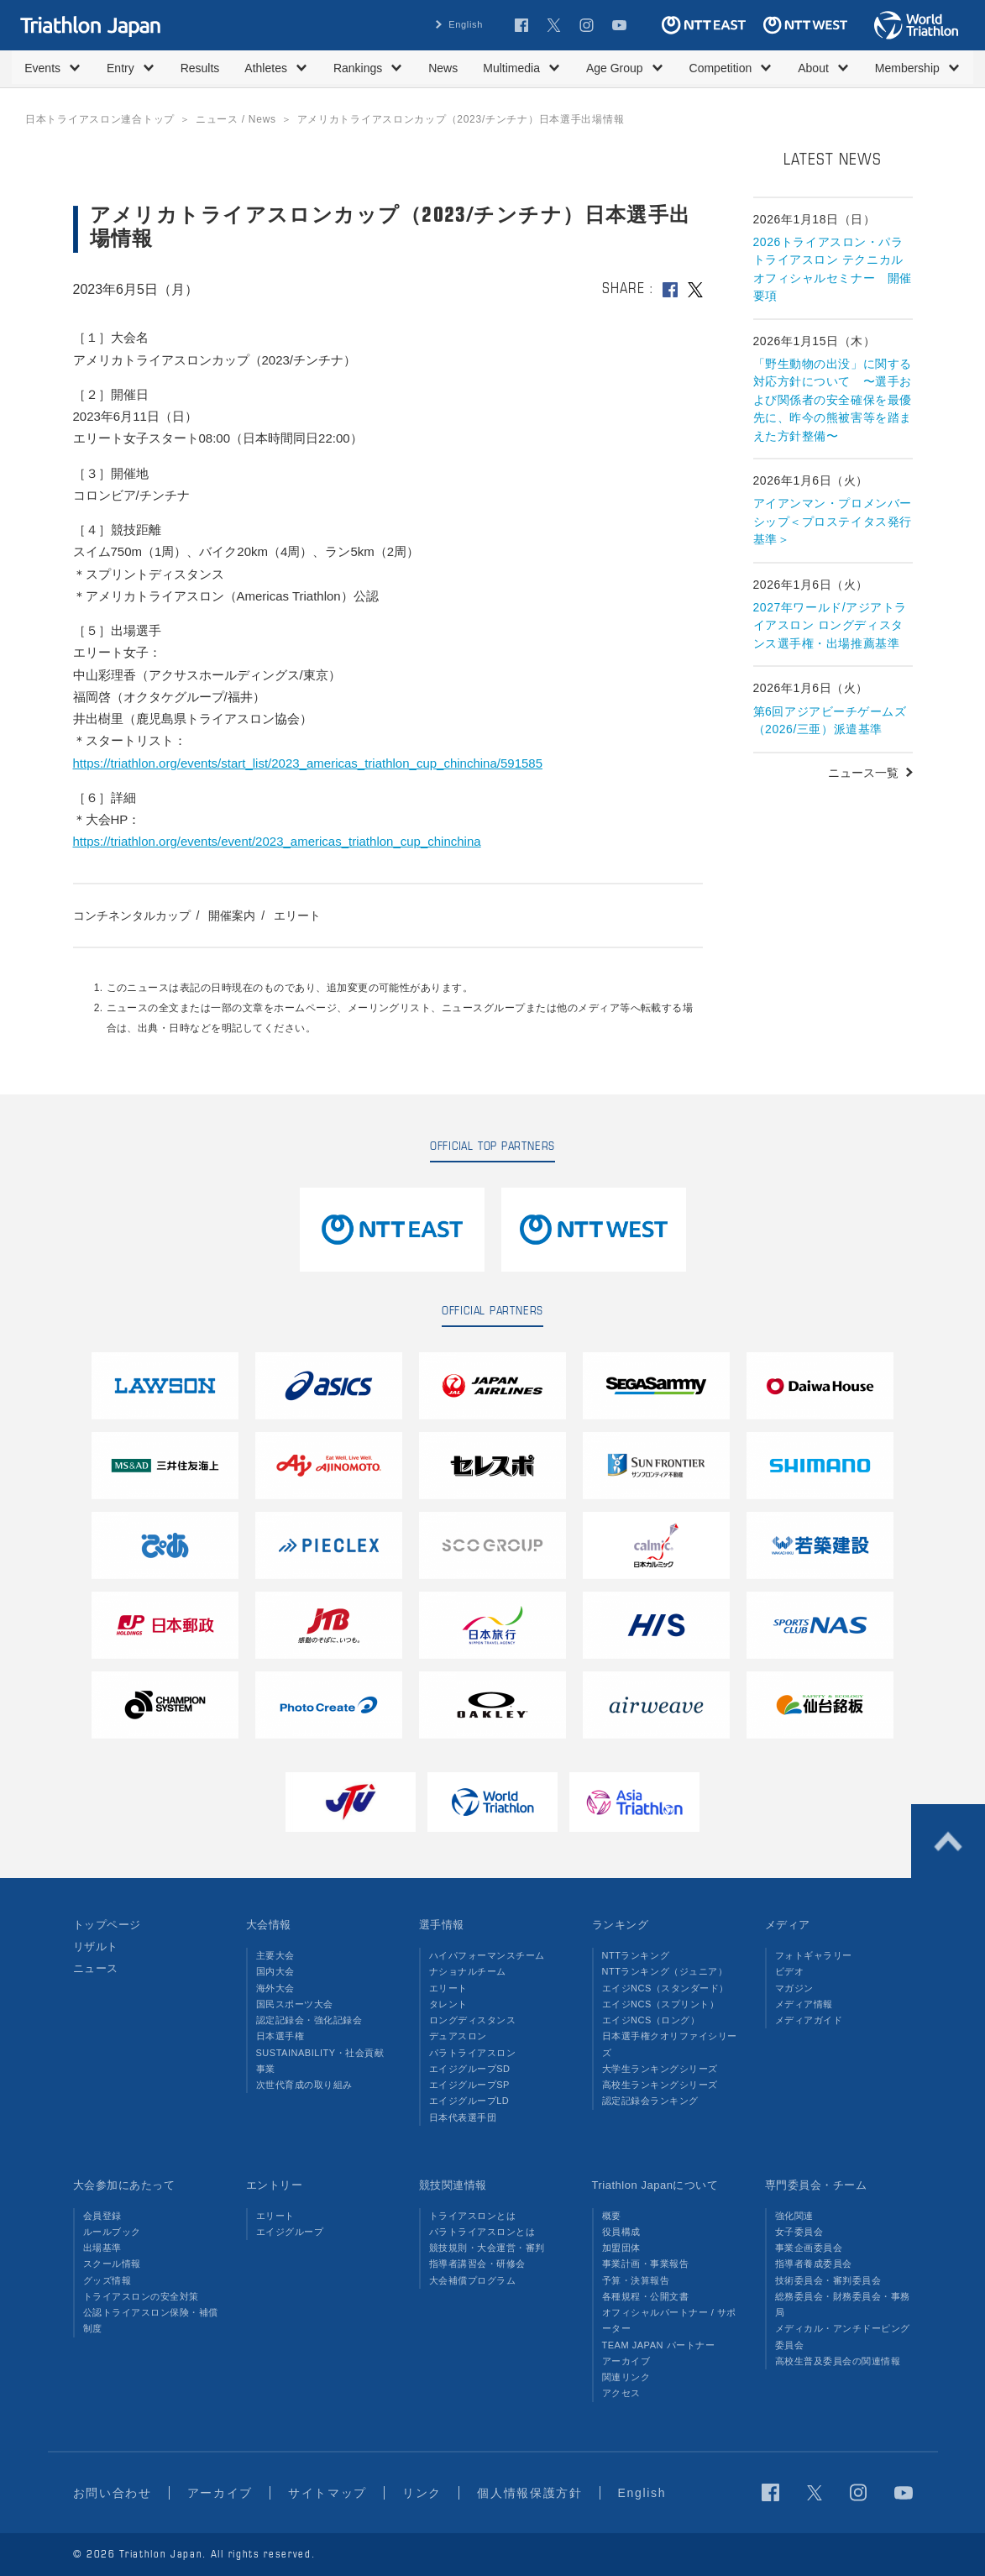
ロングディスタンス (472, 2020)
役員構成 (621, 2232)
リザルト (95, 1946)
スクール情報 (112, 2264)
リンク (422, 2493)
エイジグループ (290, 2232)
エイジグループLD (469, 2101)
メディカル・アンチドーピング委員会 (842, 2336)
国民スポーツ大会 (294, 2004)
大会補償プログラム (472, 2280)
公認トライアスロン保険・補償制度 (150, 2320)
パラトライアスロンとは (482, 2232)
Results (200, 68)
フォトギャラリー (813, 1955)
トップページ (107, 1924)
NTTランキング (636, 1955)
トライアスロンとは (472, 2216)
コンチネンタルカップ (132, 915)
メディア (787, 1924)
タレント (448, 2004)
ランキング (620, 1924)
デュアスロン (458, 2036)
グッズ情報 (107, 2280)
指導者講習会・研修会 (477, 2264)
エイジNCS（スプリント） (661, 2004)
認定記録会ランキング (650, 2101)
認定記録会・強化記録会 (309, 2020)
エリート (297, 915)
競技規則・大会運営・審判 (487, 2248)
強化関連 (794, 2216)
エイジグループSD (470, 2069)
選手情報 (441, 1924)
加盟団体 (621, 2248)
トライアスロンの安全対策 (141, 2296)
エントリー (274, 2185)
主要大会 (275, 1955)
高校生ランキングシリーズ (660, 2085)
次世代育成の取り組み (304, 2085)
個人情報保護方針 (529, 2493)
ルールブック (112, 2232)
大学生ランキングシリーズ (660, 2069)
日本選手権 (280, 2036)
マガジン (794, 1988)
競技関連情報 (453, 2185)
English (465, 24)
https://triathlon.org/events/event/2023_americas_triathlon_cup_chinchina (277, 841)
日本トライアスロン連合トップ (100, 119)
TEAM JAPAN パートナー (658, 2345)
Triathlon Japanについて (655, 2185)
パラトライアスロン (472, 2053)
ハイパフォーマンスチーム (487, 1955)
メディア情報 (804, 2004)
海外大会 (275, 1988)
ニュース (95, 1968)
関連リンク (626, 2377)
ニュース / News (236, 119)
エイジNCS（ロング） (651, 2020)
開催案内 (231, 915)
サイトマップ (327, 2493)
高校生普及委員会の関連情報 (838, 2361)
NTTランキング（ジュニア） (665, 1971)
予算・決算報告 (636, 2280)
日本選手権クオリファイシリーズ (669, 2044)
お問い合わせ (112, 2493)
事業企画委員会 (809, 2248)
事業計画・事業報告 (645, 2264)
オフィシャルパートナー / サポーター (669, 2320)
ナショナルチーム (467, 1971)
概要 (611, 2216)
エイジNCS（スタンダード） (666, 1988)
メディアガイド (809, 2020)
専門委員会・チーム (816, 2185)
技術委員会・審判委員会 (828, 2280)
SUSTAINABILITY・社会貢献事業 (320, 2061)
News (443, 68)
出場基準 (102, 2248)
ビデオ (789, 1971)
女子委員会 (799, 2232)
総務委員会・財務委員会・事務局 (842, 2304)
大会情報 (268, 1924)
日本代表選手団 (463, 2117)
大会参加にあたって (124, 2185)
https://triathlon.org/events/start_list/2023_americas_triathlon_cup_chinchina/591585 (308, 763)
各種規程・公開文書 (645, 2296)
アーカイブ (626, 2361)
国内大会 (275, 1971)
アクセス (621, 2393)
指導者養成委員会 (813, 2264)
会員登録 (102, 2216)
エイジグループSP (469, 2085)
